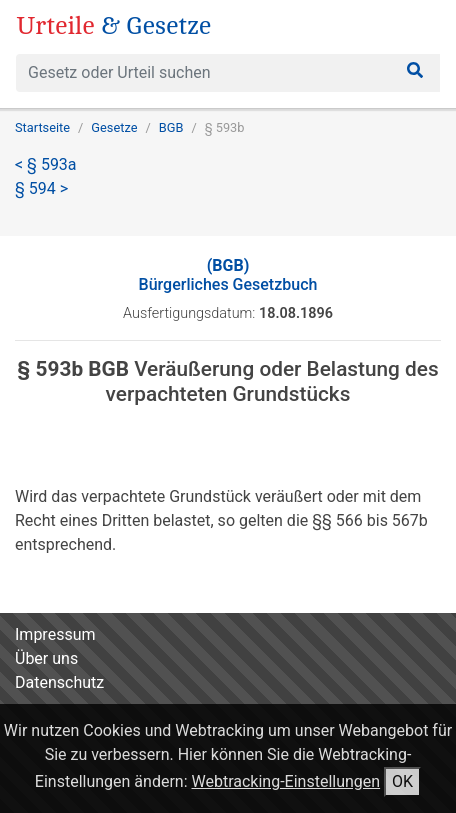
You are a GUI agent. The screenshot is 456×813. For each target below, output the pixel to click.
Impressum (55, 634)
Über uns (46, 658)
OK (402, 781)
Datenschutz (59, 682)
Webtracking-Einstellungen (286, 781)
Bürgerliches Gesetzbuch (228, 275)
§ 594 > (41, 188)
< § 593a (46, 164)
